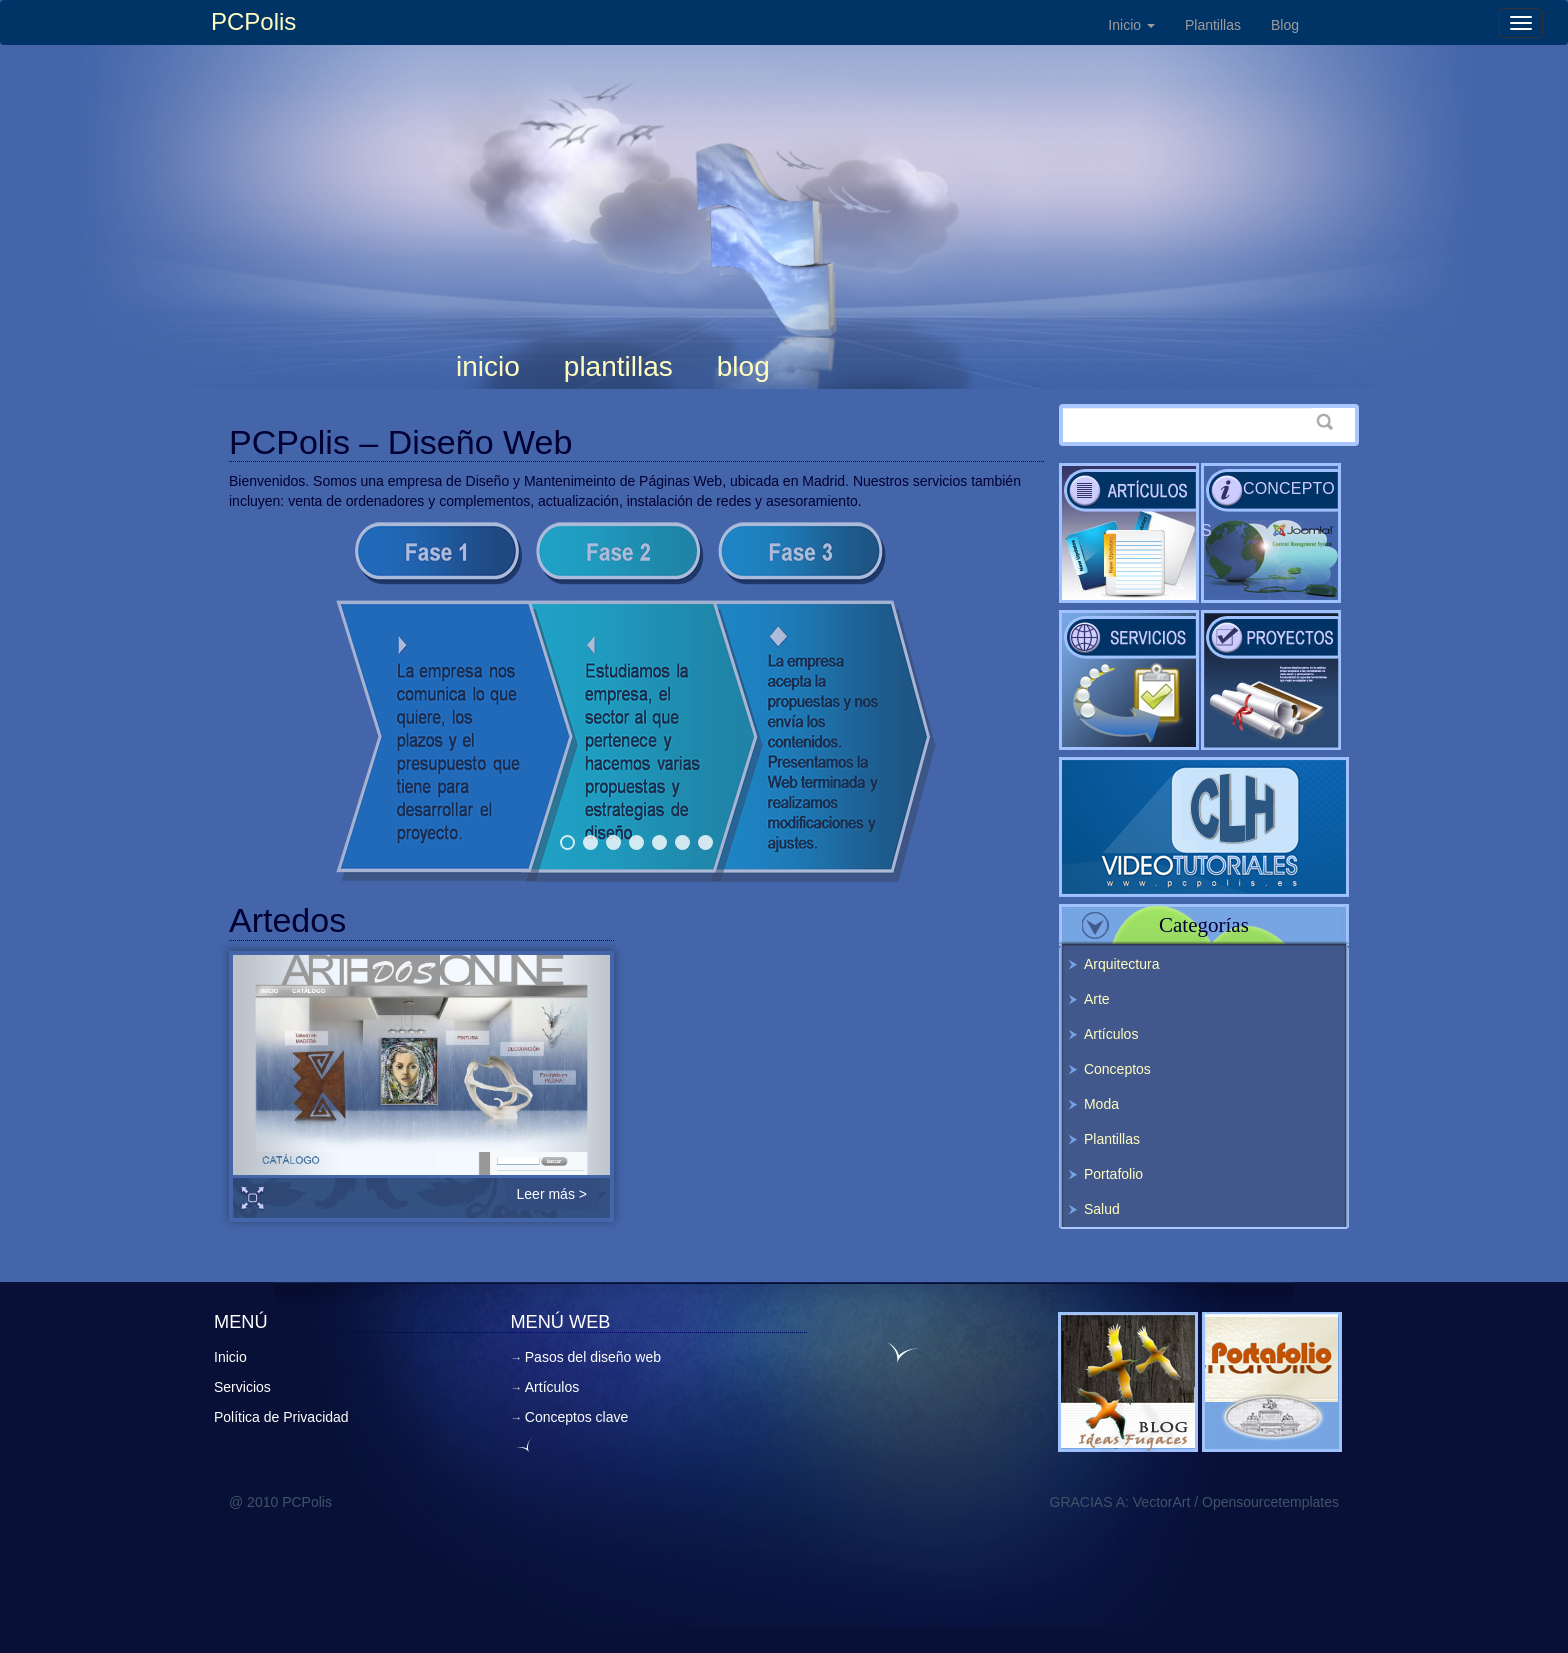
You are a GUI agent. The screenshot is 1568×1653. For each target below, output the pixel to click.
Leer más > (552, 1194)
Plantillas (1213, 25)
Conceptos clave (577, 1417)
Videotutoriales (1204, 827)
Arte (1097, 999)
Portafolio (1113, 1174)
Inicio (1131, 25)
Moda (1101, 1104)
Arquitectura (1121, 964)
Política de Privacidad (281, 1417)
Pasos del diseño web (1271, 680)
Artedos (287, 920)
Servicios (1129, 680)
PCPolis (253, 21)
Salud (1102, 1209)
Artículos (1129, 533)
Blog (1285, 25)
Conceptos (1268, 509)
